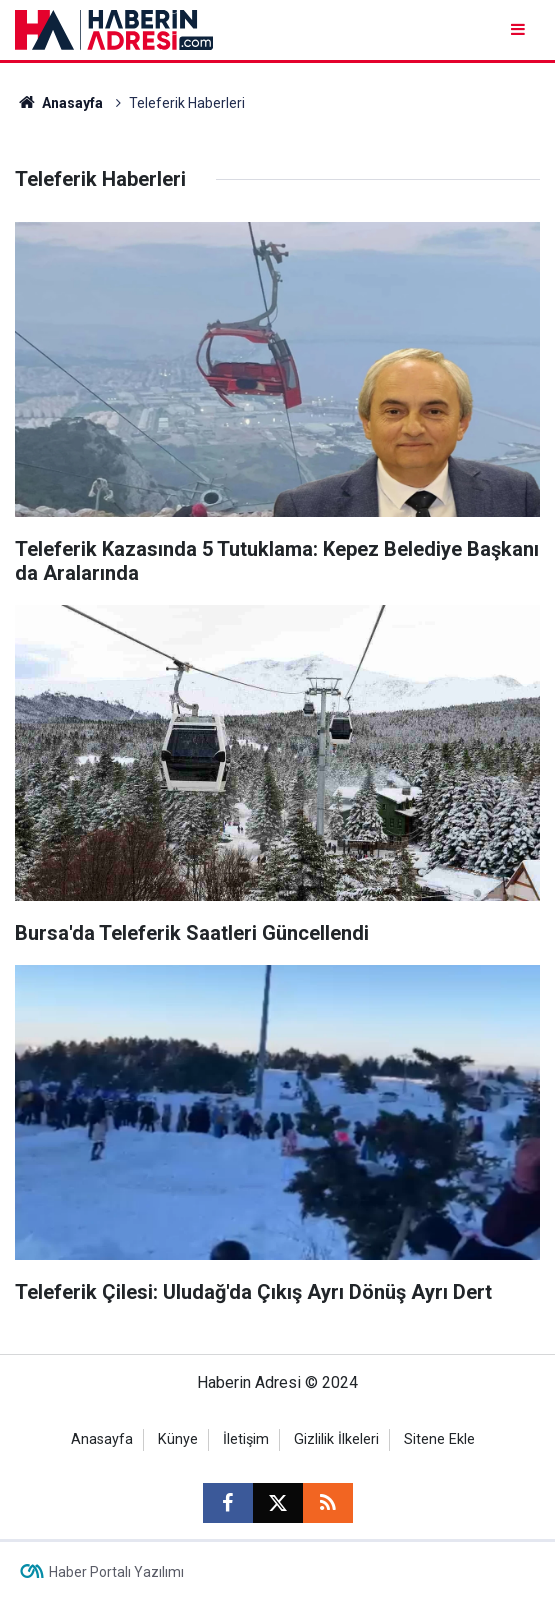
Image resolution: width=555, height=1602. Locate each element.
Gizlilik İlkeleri (336, 1439)
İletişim (246, 1439)
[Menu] (519, 29)
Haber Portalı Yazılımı (116, 1572)
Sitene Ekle (439, 1439)
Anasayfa (59, 103)
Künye (178, 1439)
